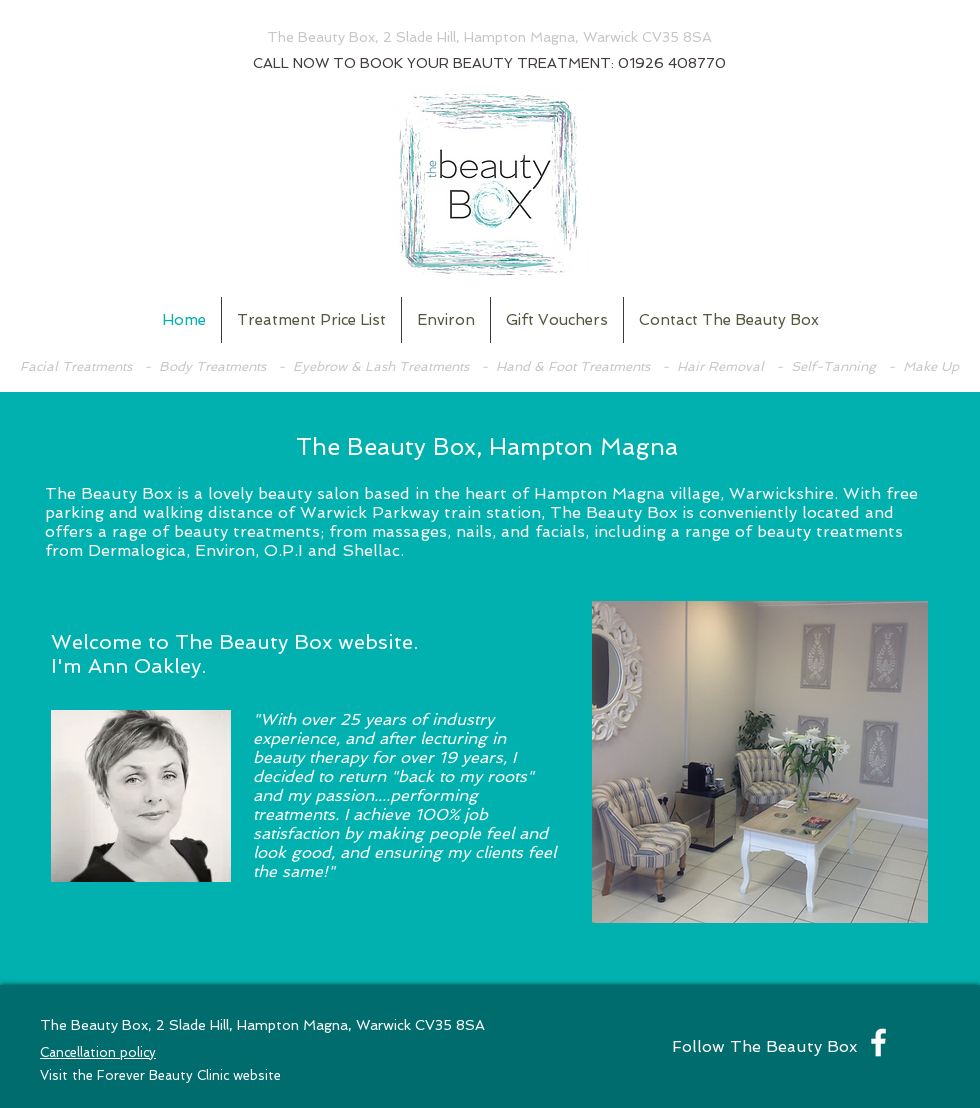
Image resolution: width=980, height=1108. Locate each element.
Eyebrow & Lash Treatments (381, 366)
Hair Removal (722, 366)
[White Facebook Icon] (878, 1042)
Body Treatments (212, 366)
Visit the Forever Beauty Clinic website (160, 1075)
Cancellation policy (98, 1052)
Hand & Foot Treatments (573, 366)
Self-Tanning (833, 366)
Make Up (931, 366)
